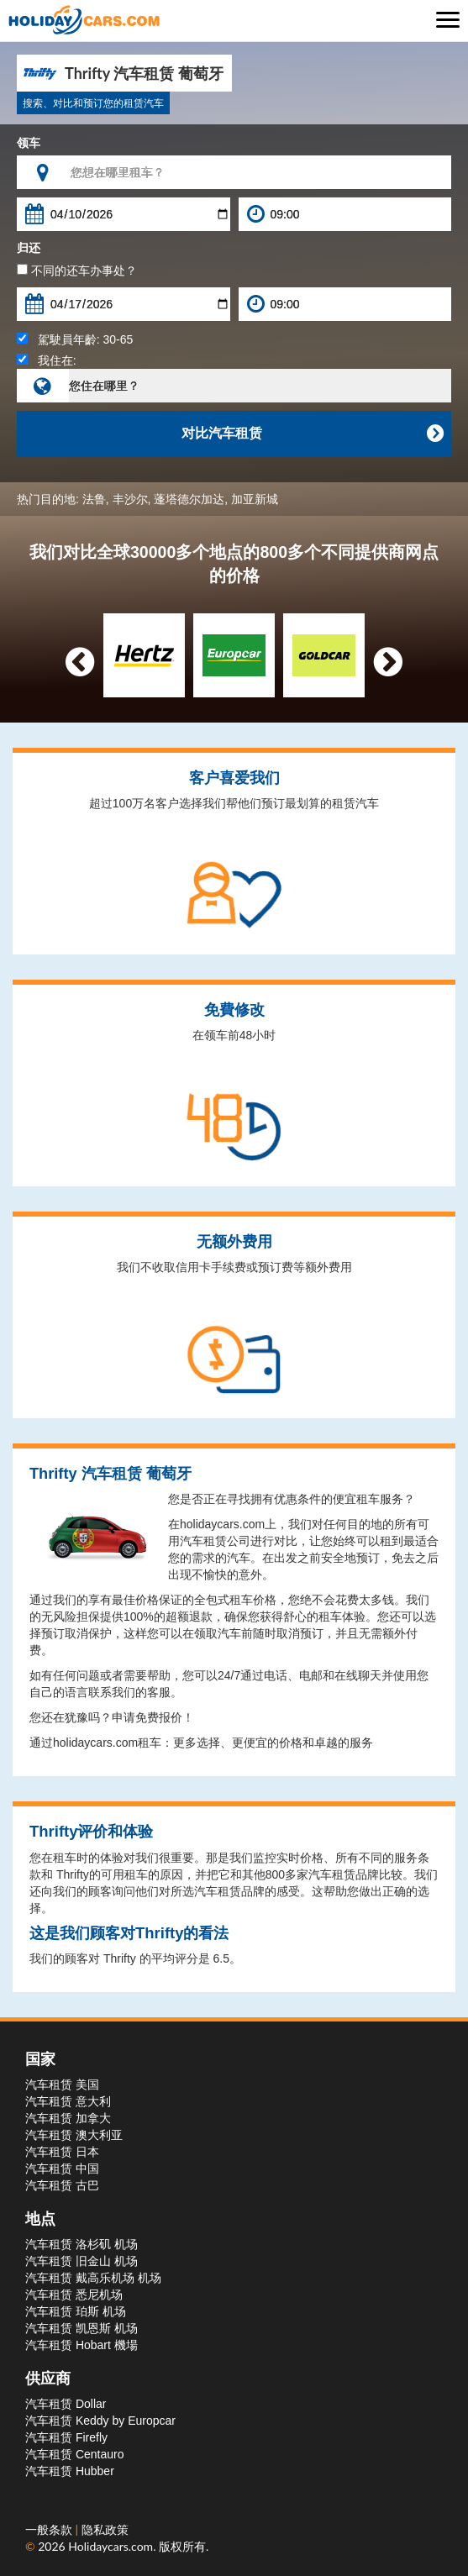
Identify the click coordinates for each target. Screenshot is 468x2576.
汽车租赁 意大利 (68, 2101)
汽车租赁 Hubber (69, 2471)
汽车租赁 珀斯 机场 (75, 2311)
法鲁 (94, 499)
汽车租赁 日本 (62, 2151)
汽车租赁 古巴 (62, 2185)
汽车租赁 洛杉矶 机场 (81, 2244)
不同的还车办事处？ (77, 270)
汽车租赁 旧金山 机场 (81, 2261)
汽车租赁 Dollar (65, 2403)
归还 (28, 248)
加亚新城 (254, 499)
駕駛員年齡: (75, 339)
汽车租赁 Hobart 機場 (81, 2345)
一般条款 (50, 2529)
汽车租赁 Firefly (66, 2437)
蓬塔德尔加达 (189, 499)
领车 (28, 143)
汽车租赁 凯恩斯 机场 (81, 2328)
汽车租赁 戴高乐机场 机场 (93, 2277)
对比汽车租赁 (312, 433)
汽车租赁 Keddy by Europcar (100, 2420)
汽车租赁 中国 (62, 2168)
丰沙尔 (130, 499)
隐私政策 (105, 2529)
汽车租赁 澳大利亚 (74, 2135)
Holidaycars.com (110, 2546)
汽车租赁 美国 (62, 2084)
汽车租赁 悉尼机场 (74, 2294)
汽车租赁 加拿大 (68, 2118)
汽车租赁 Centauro (74, 2454)
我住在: (46, 360)
